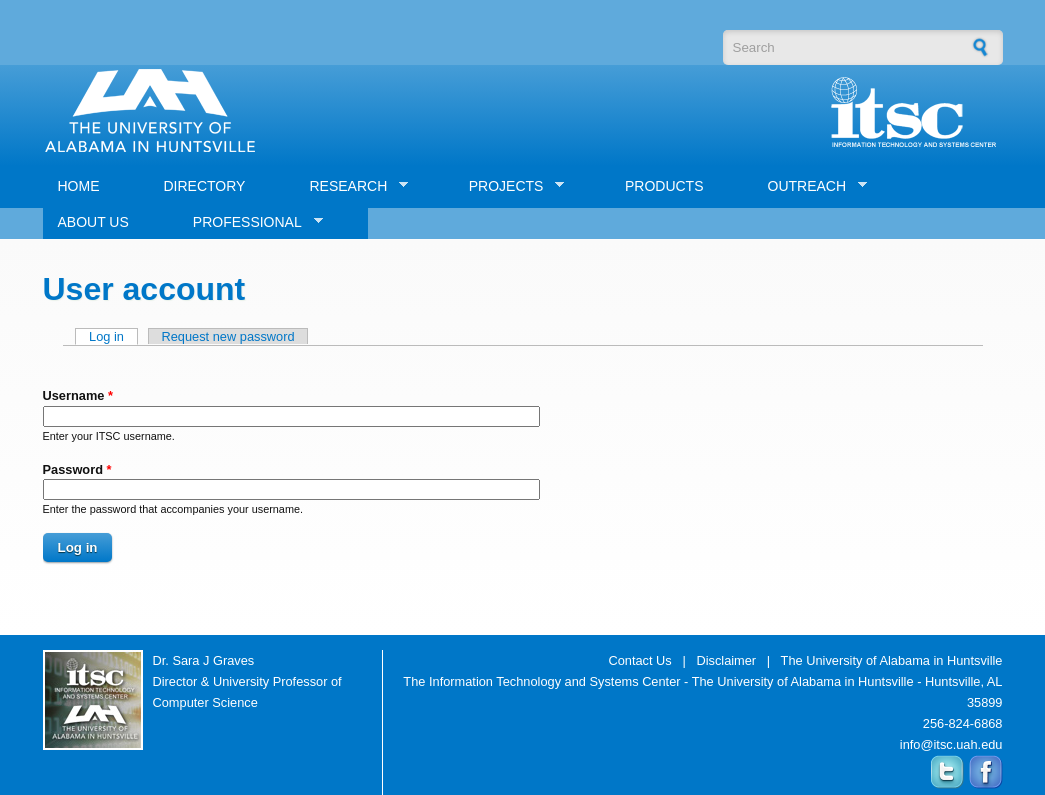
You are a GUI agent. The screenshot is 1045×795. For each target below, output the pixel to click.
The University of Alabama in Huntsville (892, 660)
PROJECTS (509, 186)
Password (77, 469)
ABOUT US (93, 222)
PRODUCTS (664, 186)
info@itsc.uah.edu (951, 744)
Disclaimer (726, 660)
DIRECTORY (205, 186)
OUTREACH (810, 186)
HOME (79, 186)
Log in (113, 336)
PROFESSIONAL (250, 222)
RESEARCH (351, 186)
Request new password (228, 336)
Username (78, 395)
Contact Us (639, 660)
